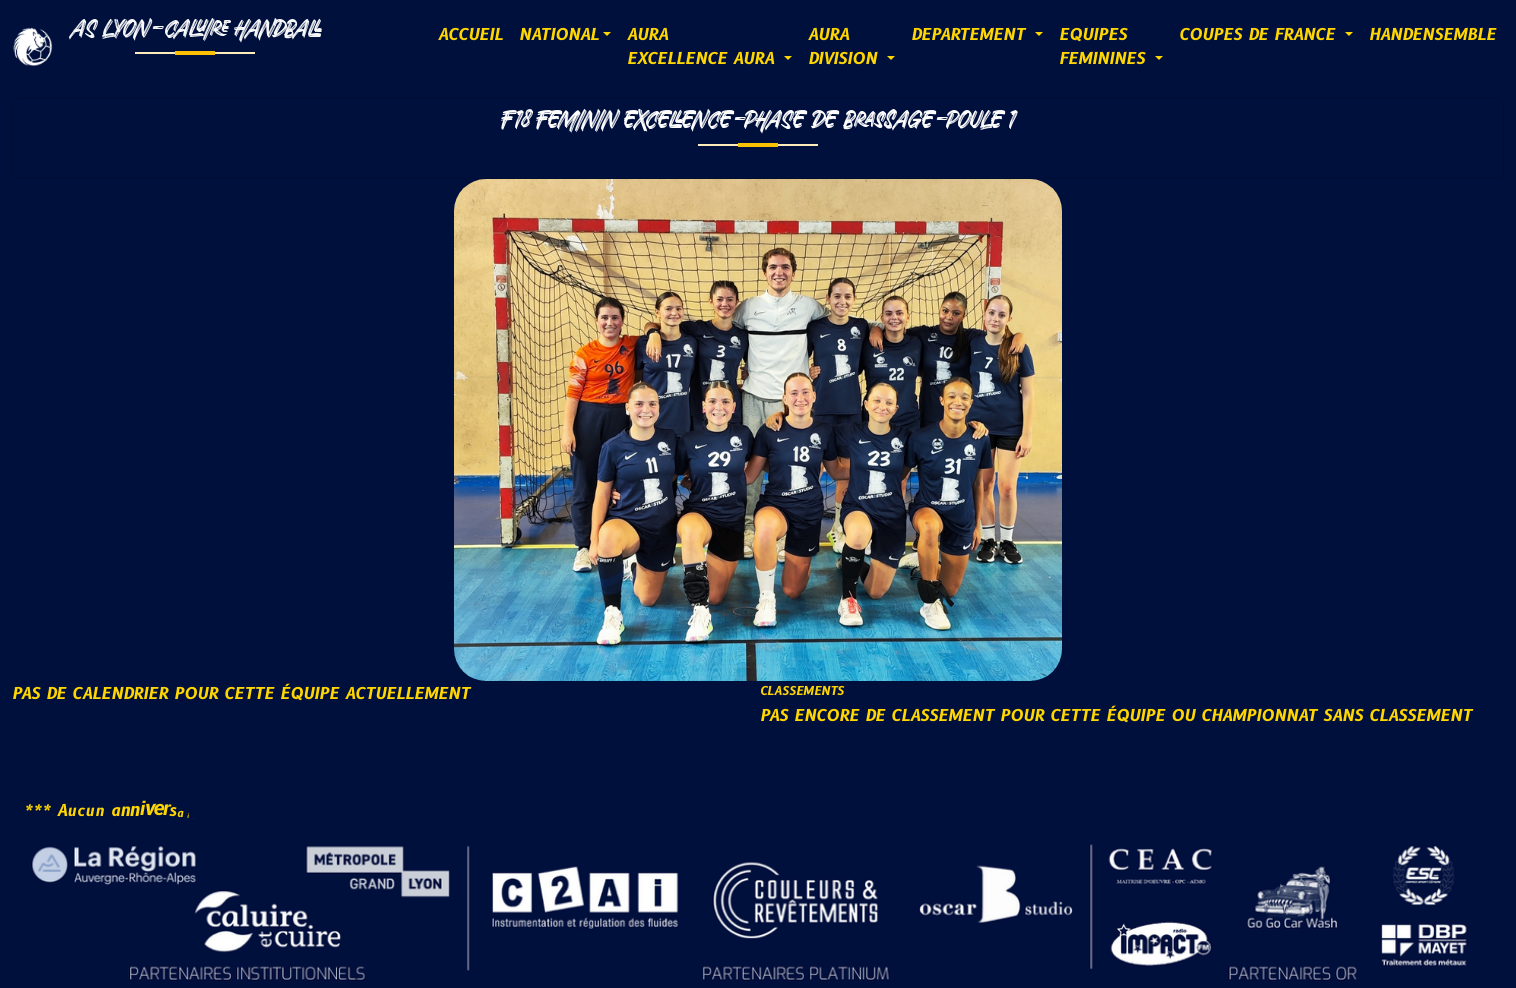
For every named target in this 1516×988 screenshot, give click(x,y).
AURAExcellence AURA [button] (703, 47)
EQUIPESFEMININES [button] (1105, 47)
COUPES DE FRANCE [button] (1260, 35)
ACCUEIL (470, 35)
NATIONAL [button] (559, 35)
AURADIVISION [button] (845, 47)
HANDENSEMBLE (1432, 35)
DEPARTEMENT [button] (971, 35)
